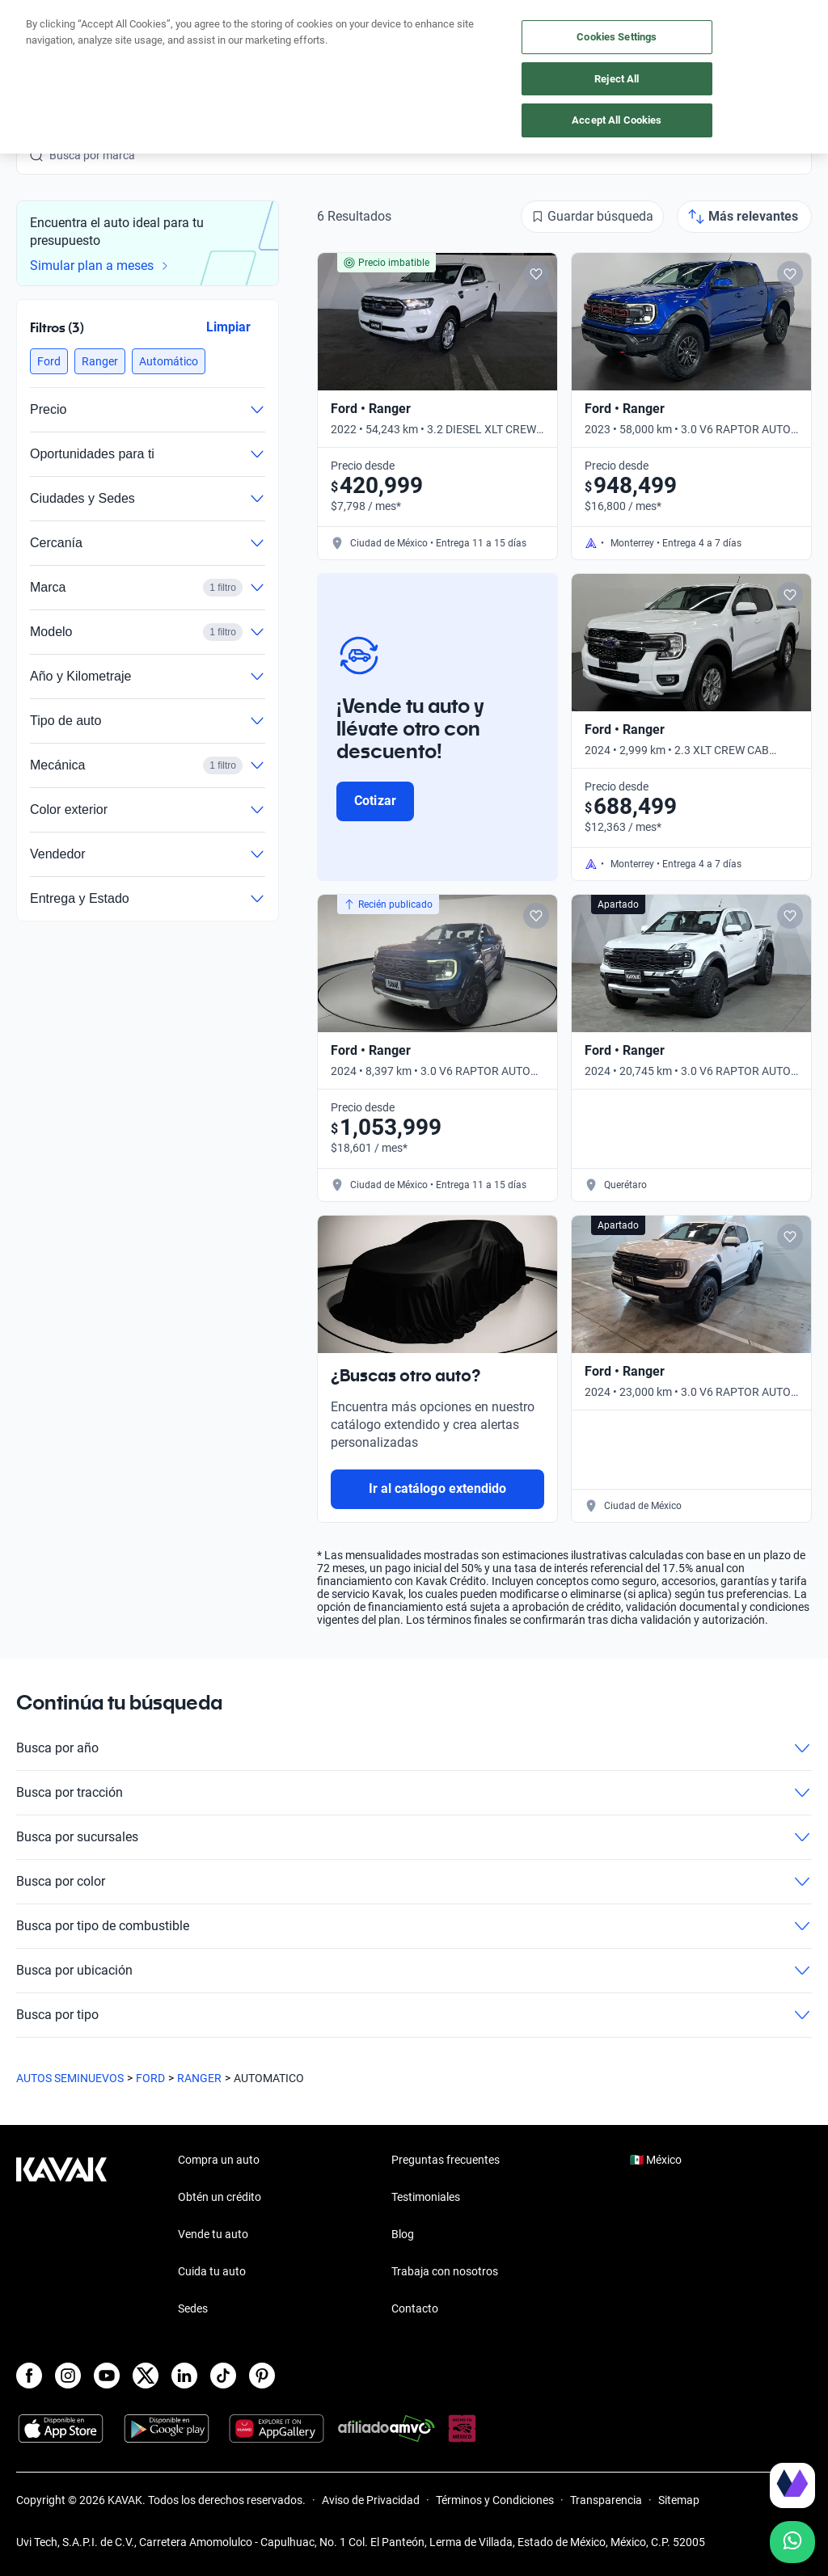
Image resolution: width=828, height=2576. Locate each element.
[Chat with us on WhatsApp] (792, 2542)
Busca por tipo (414, 2015)
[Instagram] (68, 2375)
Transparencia (606, 2500)
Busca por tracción (414, 1793)
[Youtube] (107, 2375)
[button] (49, 361)
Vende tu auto (213, 2234)
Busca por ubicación (414, 1970)
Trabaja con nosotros (444, 2271)
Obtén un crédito (219, 2196)
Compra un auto (219, 2159)
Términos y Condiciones (495, 2500)
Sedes (193, 2308)
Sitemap (678, 2500)
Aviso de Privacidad (371, 2500)
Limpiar (228, 327)
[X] (145, 2375)
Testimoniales (425, 2196)
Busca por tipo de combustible (414, 1926)
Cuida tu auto (212, 2271)
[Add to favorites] (536, 274)
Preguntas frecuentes (445, 2159)
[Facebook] (29, 2375)
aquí (539, 13)
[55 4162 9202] (741, 48)
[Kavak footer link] (61, 2235)
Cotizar (374, 800)
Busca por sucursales (414, 1837)
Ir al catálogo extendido (437, 1488)
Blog (402, 2234)
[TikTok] (223, 2375)
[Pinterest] (262, 2375)
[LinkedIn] (184, 2375)
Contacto (414, 2308)
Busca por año (414, 1748)
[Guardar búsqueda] (592, 216)
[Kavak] (39, 48)
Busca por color (414, 1882)
